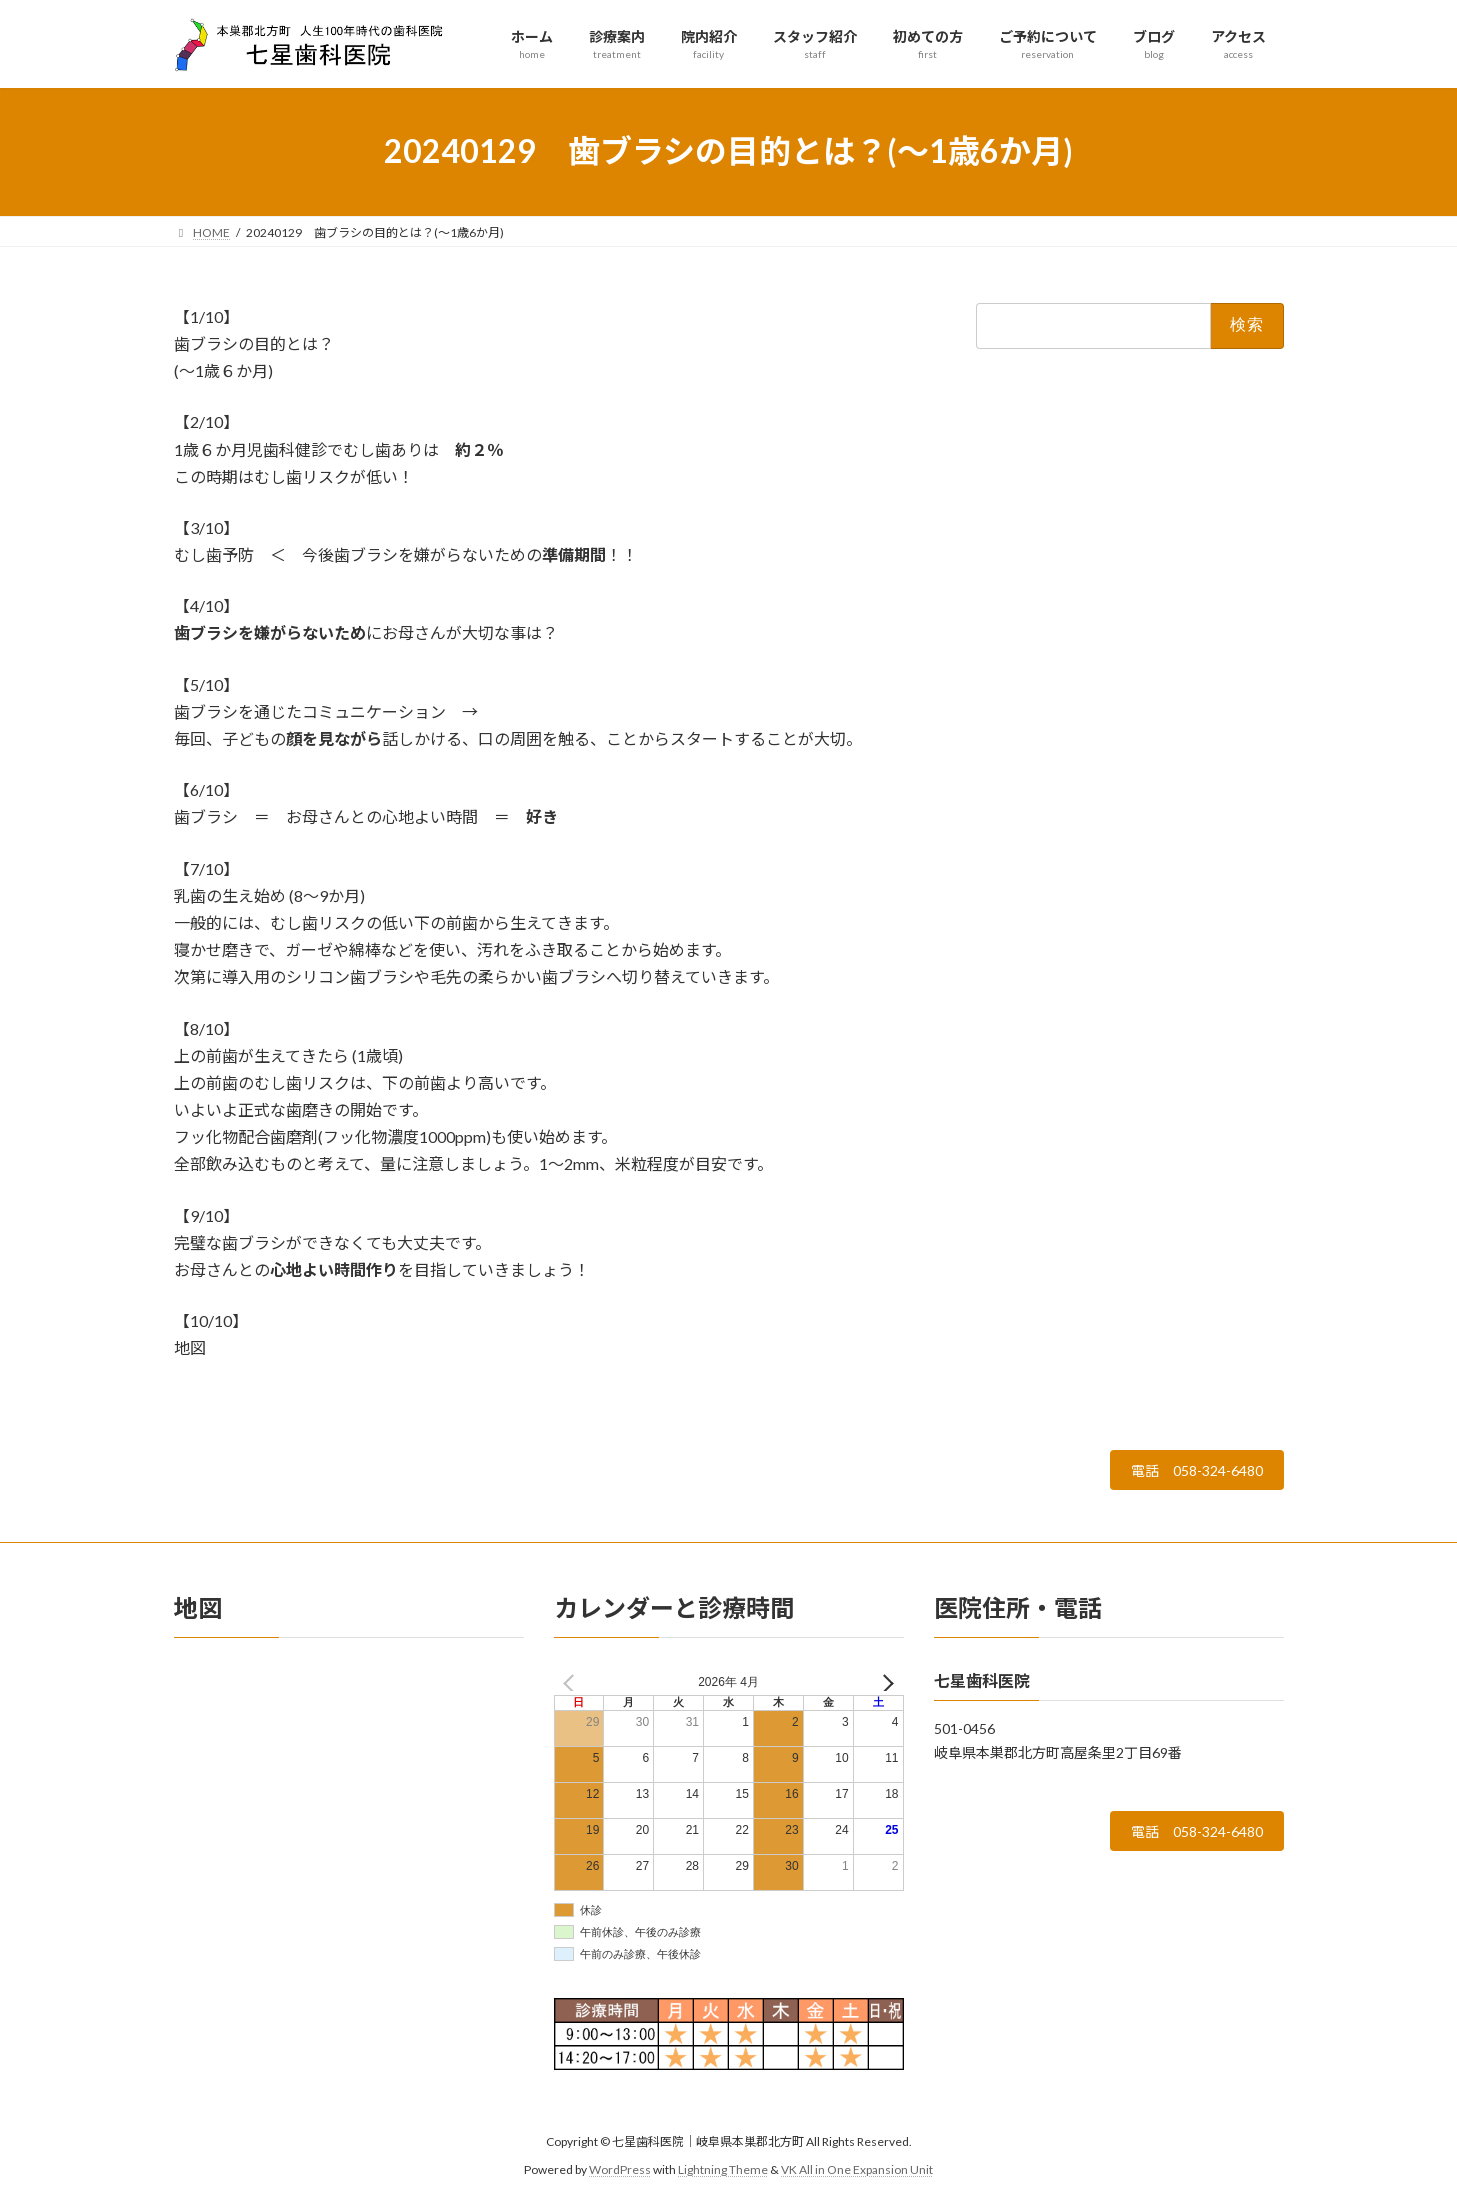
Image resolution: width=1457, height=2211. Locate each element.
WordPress (620, 2176)
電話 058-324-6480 (1185, 1473)
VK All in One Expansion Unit (857, 2176)
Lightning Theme (723, 2176)
